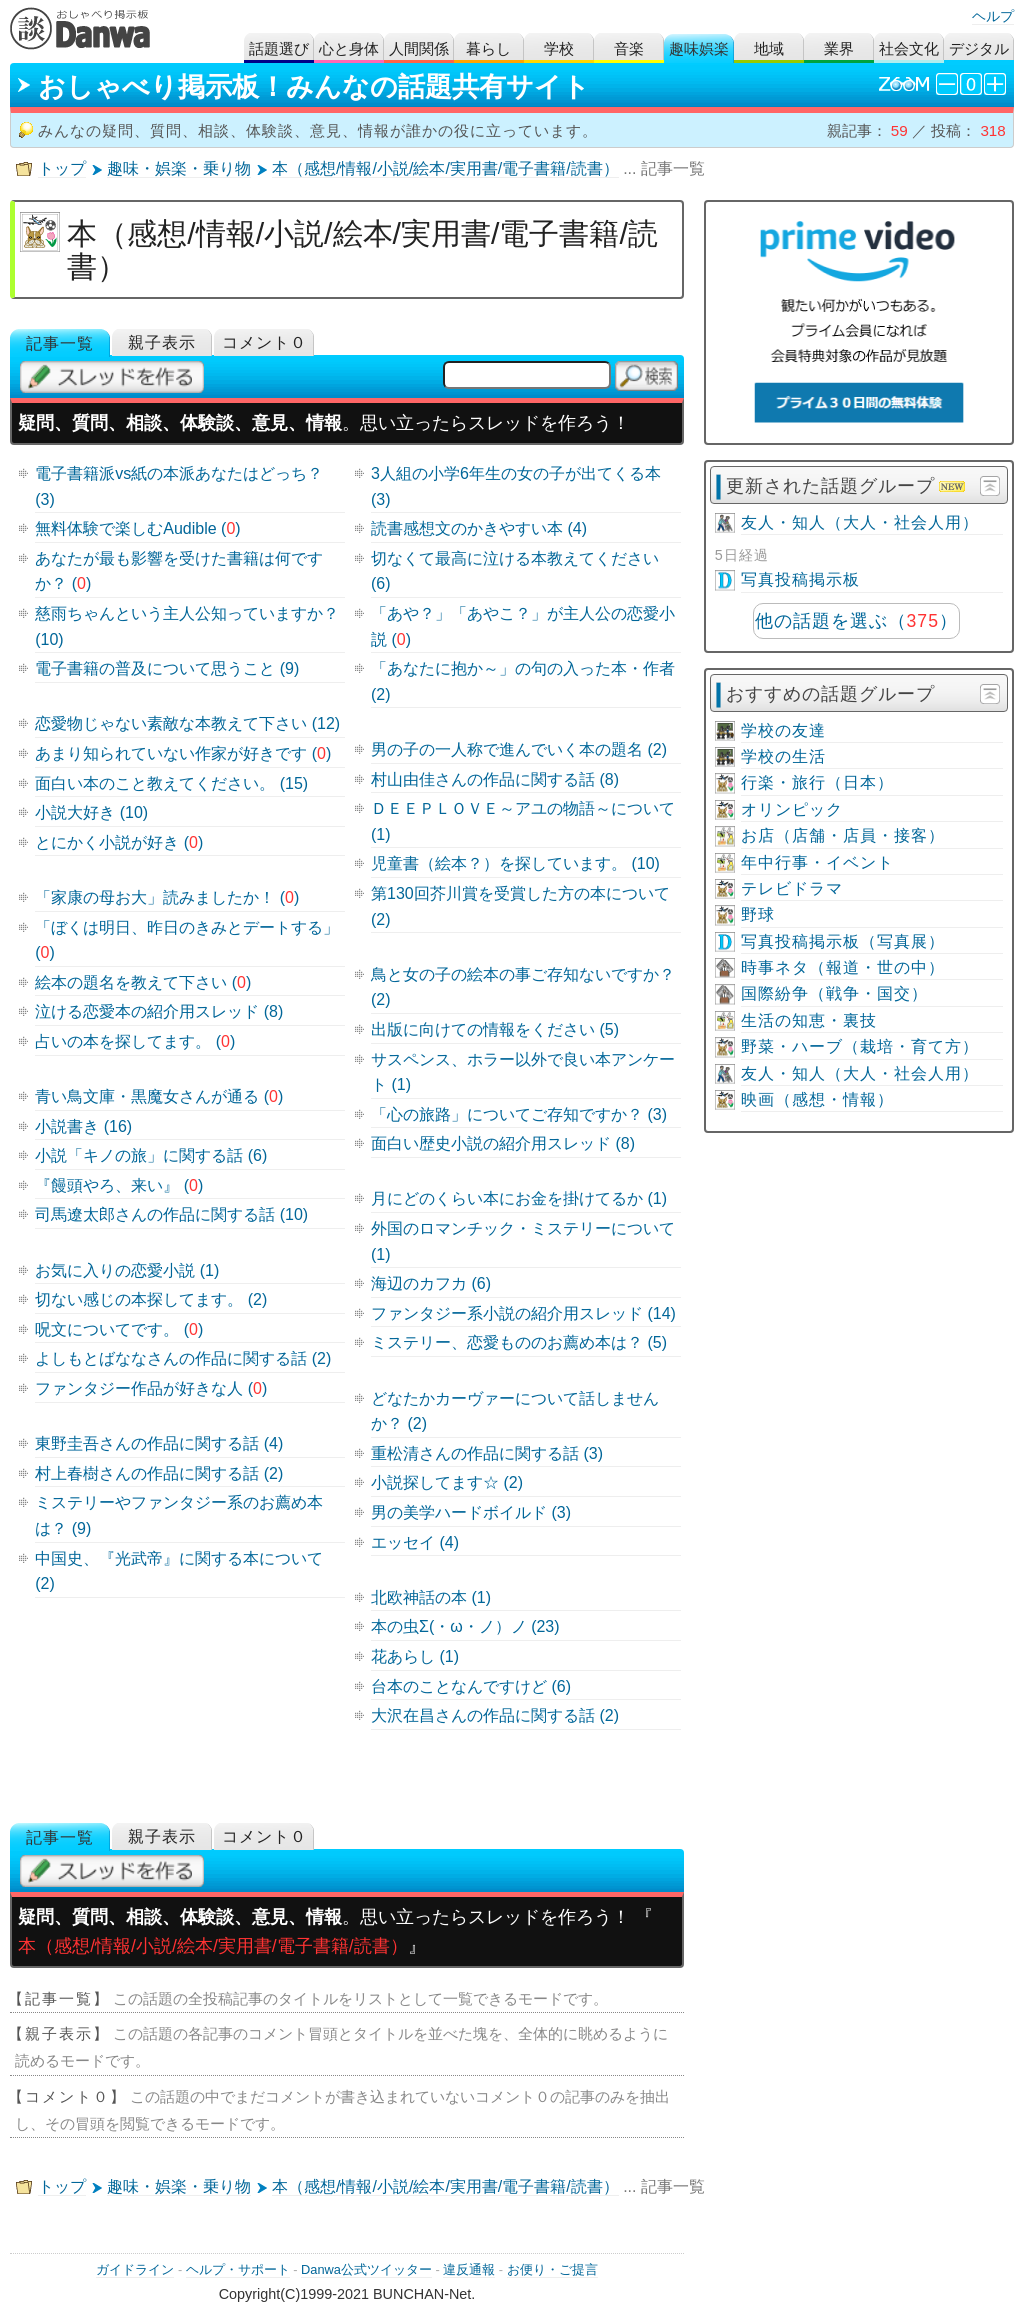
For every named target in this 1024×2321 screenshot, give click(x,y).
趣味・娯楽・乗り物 (179, 168)
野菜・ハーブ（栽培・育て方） (860, 1046)
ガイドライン (135, 2269)
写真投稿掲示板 (800, 579)
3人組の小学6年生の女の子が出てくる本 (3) (516, 486)
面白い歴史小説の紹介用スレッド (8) (503, 1143)
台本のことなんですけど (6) (471, 1686)
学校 (559, 48)
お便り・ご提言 (552, 2269)
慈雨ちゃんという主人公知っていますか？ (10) (187, 626)
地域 (769, 48)
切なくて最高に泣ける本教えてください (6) (515, 571)
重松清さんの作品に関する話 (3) (487, 1453)
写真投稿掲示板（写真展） (843, 941)
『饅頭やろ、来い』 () (119, 1185)
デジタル (979, 48)
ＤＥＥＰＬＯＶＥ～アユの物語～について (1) (523, 821)
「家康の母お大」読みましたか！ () (167, 897)
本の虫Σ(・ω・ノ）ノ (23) (465, 1626)
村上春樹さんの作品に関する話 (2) (159, 1473)
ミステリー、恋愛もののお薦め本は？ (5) (519, 1342)
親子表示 (162, 342)
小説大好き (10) (91, 812)
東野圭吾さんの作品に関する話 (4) (159, 1443)
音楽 (629, 48)
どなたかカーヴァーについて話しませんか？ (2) (515, 1411)
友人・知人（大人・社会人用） (860, 522)
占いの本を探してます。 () (135, 1041)
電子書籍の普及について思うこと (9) (167, 668)
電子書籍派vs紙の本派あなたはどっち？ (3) (179, 486)
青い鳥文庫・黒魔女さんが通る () (159, 1096)
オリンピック (792, 809)
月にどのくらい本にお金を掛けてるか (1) (519, 1198)
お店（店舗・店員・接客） (843, 835)
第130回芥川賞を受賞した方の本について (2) (520, 906)
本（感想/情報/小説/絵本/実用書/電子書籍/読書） (445, 168)
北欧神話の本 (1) (431, 1597)
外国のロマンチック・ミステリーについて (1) (523, 1241)
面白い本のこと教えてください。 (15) (171, 783)
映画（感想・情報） (817, 1099)
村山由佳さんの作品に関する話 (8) (495, 779)
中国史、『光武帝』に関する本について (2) (179, 1571)
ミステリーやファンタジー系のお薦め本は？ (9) (179, 1515)
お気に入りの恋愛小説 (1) (127, 1270)
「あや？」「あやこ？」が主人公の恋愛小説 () (523, 626)
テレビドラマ (792, 888)
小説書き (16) (83, 1126)
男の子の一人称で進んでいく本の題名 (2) (519, 749)
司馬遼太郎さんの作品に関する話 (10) (171, 1214)
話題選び (279, 48)
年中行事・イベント (817, 862)
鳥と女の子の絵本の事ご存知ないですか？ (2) (523, 987)
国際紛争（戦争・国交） (834, 993)
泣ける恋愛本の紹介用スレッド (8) (159, 1011)
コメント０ (264, 342)
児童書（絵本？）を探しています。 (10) (515, 863)
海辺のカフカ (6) (431, 1283)
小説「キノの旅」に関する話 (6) (151, 1155)
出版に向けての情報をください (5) (495, 1029)
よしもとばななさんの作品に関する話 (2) (183, 1358)
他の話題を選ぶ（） (856, 621)
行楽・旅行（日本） (817, 782)
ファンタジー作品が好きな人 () (151, 1388)
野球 (758, 914)
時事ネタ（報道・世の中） (843, 967)
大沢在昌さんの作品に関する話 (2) (495, 1715)
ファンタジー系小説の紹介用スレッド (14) (523, 1313)
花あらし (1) (415, 1656)
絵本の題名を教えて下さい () (143, 982)
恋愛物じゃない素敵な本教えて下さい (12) (187, 723)
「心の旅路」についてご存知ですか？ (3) (519, 1114)
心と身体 (349, 48)
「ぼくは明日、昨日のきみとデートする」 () (187, 940)
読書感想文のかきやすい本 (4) (479, 528)
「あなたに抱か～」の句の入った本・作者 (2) (523, 681)
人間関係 (419, 48)
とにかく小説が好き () (119, 842)
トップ (62, 168)
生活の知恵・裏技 (809, 1020)
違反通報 (469, 2269)
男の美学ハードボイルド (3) (471, 1512)
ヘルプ (993, 16)
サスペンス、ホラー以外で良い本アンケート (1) (523, 1072)
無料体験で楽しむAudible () (137, 528)
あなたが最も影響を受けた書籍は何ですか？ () (179, 571)
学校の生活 (783, 756)
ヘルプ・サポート (238, 2269)
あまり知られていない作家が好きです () (183, 753)
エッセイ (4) (415, 1542)
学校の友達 (783, 730)
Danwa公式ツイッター (366, 2269)
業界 (839, 48)
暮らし (488, 48)
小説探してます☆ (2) (447, 1482)
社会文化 (909, 48)
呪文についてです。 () (119, 1329)
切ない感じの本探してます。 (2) (151, 1299)
